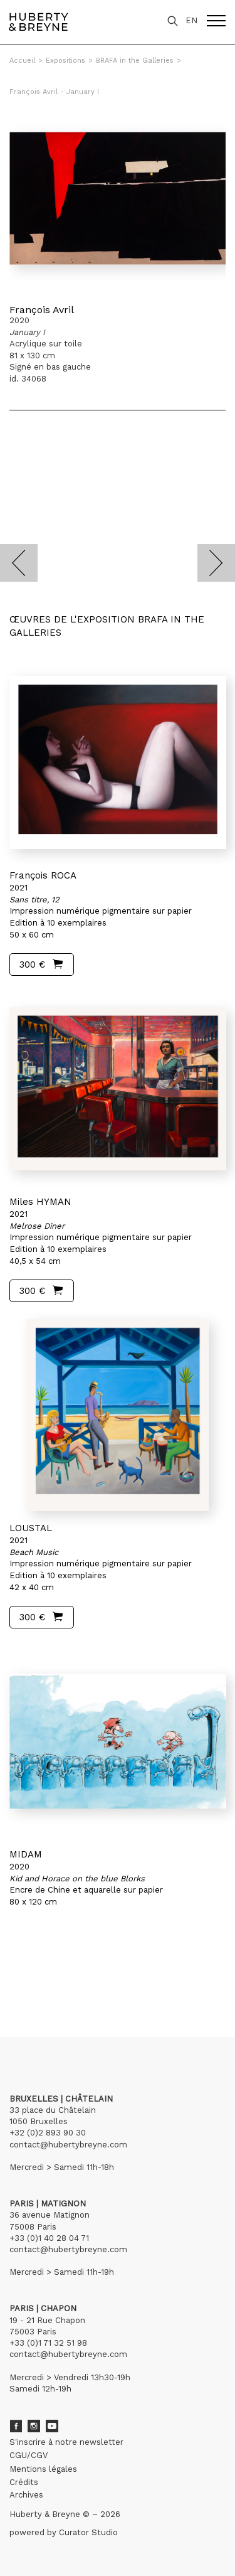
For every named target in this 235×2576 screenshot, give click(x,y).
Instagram (34, 2426)
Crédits (23, 2482)
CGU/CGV (28, 2455)
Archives (26, 2494)
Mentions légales (43, 2469)
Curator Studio (88, 2532)
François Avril (41, 310)
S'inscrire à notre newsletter (66, 2442)
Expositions (65, 60)
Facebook (15, 2426)
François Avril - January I (54, 92)
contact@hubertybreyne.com (68, 2144)
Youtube (52, 2426)
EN (191, 20)
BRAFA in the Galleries (135, 60)
